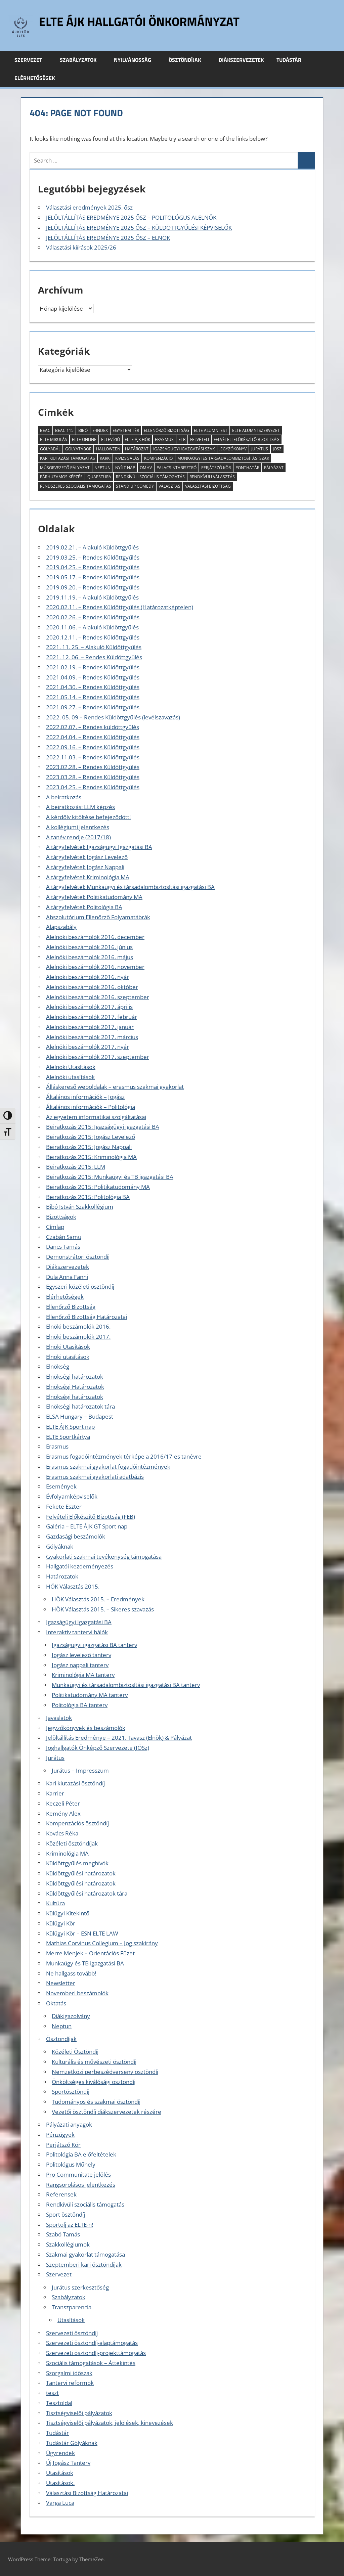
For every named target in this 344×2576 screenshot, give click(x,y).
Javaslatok (59, 1718)
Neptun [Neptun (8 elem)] (102, 468)
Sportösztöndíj (70, 2091)
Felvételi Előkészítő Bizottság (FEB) (90, 1516)
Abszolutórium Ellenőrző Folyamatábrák (98, 917)
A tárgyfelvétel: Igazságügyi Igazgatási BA (99, 847)
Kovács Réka (62, 1833)
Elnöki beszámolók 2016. (78, 1326)
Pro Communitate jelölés (78, 2174)
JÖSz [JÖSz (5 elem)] (277, 449)
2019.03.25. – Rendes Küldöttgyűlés (92, 557)
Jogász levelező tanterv (81, 1655)
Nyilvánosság (136, 60)
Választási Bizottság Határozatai (87, 2493)
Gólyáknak (59, 1546)
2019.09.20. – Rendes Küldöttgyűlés (92, 587)
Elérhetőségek (34, 78)
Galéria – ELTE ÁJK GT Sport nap (86, 1526)
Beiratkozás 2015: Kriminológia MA (91, 1157)
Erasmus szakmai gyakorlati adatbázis (95, 1476)
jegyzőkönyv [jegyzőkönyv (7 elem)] (233, 449)
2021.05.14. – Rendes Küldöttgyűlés (92, 697)
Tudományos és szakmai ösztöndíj (96, 2101)
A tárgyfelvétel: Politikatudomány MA (94, 897)
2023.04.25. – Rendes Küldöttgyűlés (92, 787)
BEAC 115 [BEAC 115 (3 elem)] (64, 430)
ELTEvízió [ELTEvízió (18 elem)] (110, 439)
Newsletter (60, 1983)
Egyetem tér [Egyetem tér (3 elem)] (126, 430)
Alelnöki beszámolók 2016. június (89, 947)
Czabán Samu (63, 1237)
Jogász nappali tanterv (80, 1665)
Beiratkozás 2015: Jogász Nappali (89, 1147)
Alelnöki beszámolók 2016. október (92, 987)
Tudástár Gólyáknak (71, 2443)
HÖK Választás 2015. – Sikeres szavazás (103, 1609)
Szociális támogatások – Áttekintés (90, 2363)
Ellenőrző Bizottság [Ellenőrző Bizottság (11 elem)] (166, 430)
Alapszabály (61, 927)
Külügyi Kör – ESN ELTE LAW (82, 1933)
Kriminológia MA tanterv (83, 1675)
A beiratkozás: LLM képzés (80, 807)
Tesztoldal (59, 2403)
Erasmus (57, 1446)
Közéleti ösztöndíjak (72, 1843)
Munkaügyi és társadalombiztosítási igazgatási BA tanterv (126, 1685)
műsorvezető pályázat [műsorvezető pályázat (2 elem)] (65, 468)
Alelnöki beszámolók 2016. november (95, 967)
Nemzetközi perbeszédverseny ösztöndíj (105, 2072)
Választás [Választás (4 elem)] (169, 486)
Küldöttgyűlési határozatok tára (86, 1893)
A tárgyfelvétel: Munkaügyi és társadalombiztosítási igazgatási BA (130, 887)
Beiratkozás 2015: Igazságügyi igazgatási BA (102, 1126)
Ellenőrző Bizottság (70, 1307)
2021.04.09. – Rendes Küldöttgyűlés (92, 677)
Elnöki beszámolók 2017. (78, 1336)
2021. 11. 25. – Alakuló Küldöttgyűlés (93, 647)
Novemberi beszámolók (77, 1993)
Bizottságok (61, 1216)
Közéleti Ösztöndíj (75, 2051)
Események (61, 1486)
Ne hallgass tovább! (71, 1973)
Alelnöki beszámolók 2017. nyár (87, 1047)
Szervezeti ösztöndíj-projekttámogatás (96, 2353)
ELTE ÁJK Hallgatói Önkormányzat (139, 21)
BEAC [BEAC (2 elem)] (45, 430)
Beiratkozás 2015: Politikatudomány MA (98, 1187)
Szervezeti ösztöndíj (72, 2333)
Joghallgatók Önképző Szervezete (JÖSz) (97, 1747)
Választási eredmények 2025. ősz (89, 207)
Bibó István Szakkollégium (79, 1206)
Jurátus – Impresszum (80, 1770)
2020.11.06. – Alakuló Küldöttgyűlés (92, 627)
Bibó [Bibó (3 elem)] (83, 430)
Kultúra (55, 1903)
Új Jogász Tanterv (68, 2463)
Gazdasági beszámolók (75, 1536)
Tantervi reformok (70, 2383)
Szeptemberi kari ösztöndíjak (84, 2264)
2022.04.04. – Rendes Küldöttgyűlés (92, 737)
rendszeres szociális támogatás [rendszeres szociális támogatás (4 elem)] (75, 486)
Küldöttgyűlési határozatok (81, 1873)
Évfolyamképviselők (71, 1496)
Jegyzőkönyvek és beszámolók (85, 1728)
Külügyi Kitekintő (67, 1913)
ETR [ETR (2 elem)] (181, 439)
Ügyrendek (60, 2453)
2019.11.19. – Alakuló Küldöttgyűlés (92, 597)
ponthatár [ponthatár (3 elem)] (247, 468)
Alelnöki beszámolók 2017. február (91, 1017)
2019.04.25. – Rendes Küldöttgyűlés (92, 567)
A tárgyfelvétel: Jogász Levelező (87, 857)
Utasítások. (60, 2483)
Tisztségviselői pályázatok (79, 2413)
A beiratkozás (63, 797)
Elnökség (57, 1366)
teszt (52, 2393)
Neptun (62, 2026)
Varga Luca (60, 2502)
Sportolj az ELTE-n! (69, 2224)
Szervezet (31, 60)
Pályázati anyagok (69, 2124)
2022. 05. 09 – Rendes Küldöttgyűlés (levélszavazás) (113, 717)
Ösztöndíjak (188, 60)
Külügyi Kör (60, 1923)
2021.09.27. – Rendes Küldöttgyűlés (92, 707)
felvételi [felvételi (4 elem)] (199, 439)
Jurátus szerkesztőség (80, 2287)
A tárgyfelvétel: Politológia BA (84, 907)
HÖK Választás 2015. (72, 1586)
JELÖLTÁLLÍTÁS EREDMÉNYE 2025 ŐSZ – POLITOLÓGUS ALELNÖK (131, 217)
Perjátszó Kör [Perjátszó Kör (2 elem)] (216, 468)
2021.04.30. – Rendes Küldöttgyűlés (92, 687)
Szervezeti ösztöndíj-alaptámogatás (92, 2343)
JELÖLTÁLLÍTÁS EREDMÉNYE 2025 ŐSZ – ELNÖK (108, 237)
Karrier (55, 1793)
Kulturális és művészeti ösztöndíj (94, 2062)
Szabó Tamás (63, 2234)
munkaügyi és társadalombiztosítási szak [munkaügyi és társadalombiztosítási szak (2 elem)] (223, 458)
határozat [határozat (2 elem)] (136, 449)
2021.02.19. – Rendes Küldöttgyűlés (92, 667)
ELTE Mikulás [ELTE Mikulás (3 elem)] (53, 439)
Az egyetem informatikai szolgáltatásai (96, 1117)
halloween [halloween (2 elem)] (108, 449)
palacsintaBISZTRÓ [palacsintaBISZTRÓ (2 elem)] (177, 468)
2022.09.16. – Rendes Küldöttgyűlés (92, 747)
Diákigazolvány (71, 2016)
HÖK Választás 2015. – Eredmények (98, 1599)
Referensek (61, 2194)
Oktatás (56, 2003)
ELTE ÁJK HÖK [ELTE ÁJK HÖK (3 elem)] (137, 439)
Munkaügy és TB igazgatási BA (85, 1963)
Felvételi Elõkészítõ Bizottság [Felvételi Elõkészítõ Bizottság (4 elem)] (247, 439)
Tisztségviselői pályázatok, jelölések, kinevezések (109, 2423)
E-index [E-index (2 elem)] (100, 430)
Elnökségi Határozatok (75, 1386)
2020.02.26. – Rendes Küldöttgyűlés (92, 617)
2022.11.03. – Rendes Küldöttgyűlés (92, 757)
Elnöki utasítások (67, 1357)
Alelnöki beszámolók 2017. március (92, 1037)
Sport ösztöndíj (65, 2214)
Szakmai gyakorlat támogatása (85, 2254)
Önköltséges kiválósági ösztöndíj (93, 2082)
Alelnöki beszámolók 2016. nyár (87, 977)
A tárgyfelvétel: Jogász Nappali (85, 867)
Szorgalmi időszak (69, 2373)
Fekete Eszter (64, 1506)
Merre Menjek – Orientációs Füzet (90, 1953)
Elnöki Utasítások (68, 1346)
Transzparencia (71, 2307)
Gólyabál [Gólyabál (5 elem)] (50, 449)
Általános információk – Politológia (90, 1107)
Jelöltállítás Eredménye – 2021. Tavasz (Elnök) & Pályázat (119, 1737)
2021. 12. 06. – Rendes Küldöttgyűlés (94, 657)
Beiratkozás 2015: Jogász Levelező (90, 1137)
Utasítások (71, 2320)
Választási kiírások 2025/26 (81, 247)
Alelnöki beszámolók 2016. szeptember (97, 997)
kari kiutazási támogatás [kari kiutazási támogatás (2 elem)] (67, 458)
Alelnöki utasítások (70, 1077)
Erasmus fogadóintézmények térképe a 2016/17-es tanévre (124, 1456)
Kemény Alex (63, 1813)
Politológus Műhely (70, 2164)
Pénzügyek (60, 2134)
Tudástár (292, 60)
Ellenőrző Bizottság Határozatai (86, 1317)
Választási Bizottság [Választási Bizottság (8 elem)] (208, 486)
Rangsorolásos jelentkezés (80, 2184)
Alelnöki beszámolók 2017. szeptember (97, 1057)
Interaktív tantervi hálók (77, 1632)
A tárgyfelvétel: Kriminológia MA (87, 877)
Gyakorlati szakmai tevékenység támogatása (104, 1556)
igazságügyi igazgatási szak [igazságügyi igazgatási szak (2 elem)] (184, 449)
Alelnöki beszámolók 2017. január (90, 1027)
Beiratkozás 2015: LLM (75, 1166)
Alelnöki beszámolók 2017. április (89, 1007)
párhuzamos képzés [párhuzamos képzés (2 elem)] (61, 477)
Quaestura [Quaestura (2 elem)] (99, 477)
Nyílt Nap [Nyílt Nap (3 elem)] (125, 468)
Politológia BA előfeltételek (81, 2154)
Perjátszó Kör (63, 2144)
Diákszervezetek (241, 60)
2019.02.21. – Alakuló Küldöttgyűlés (92, 547)
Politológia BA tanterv (80, 1705)
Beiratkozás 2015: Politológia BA (88, 1197)
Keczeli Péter (63, 1803)
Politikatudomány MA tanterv (90, 1695)
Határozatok (62, 1576)
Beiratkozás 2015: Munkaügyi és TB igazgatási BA (109, 1177)
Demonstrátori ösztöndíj (78, 1256)
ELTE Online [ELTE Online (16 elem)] (84, 439)
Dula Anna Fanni (67, 1277)
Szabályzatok (82, 60)
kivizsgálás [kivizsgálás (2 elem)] (127, 458)
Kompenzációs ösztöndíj (77, 1823)
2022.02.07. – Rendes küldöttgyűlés (92, 727)
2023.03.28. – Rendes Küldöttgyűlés (92, 777)
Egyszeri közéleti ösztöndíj (80, 1286)
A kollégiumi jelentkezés (77, 827)
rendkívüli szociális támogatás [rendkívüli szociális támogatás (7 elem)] (150, 477)
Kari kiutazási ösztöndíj (75, 1783)
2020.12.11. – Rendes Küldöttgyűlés (92, 637)
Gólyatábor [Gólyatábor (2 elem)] (78, 449)
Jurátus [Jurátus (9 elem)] (259, 449)
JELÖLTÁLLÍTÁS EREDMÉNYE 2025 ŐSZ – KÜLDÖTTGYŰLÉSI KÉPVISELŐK (139, 227)
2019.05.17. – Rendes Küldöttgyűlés (92, 577)
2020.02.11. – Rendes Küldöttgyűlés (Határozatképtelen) (119, 607)
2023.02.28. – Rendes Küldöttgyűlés (92, 767)
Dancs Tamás (63, 1246)
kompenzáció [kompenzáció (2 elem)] (158, 458)
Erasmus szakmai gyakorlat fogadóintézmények (108, 1466)
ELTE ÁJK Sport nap (70, 1426)
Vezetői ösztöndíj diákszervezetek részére (106, 2112)
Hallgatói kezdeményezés (79, 1566)
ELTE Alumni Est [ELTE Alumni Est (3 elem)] (210, 430)
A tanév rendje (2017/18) (78, 837)
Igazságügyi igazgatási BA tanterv (94, 1645)
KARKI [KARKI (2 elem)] (105, 458)
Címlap (55, 1227)
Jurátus (55, 1758)
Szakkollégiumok (68, 2244)
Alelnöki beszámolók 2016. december (95, 937)
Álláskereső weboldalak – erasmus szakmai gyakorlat (115, 1087)
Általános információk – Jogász (85, 1097)
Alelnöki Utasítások (70, 1067)
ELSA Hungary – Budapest (79, 1416)
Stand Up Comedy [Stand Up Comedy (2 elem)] (135, 486)
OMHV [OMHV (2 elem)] (146, 468)
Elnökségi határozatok (74, 1376)
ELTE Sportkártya (68, 1436)
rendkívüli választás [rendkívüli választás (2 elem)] (212, 477)
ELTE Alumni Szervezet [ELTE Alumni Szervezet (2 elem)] (256, 430)
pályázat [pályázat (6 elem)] (274, 468)
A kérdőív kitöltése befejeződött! (88, 817)
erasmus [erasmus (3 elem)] (164, 439)
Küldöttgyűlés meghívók (77, 1863)
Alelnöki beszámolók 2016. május (89, 957)
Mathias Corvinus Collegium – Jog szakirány (102, 1943)
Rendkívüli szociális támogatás (85, 2204)
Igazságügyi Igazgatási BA (79, 1622)
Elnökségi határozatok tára (80, 1406)
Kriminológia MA (67, 1853)
